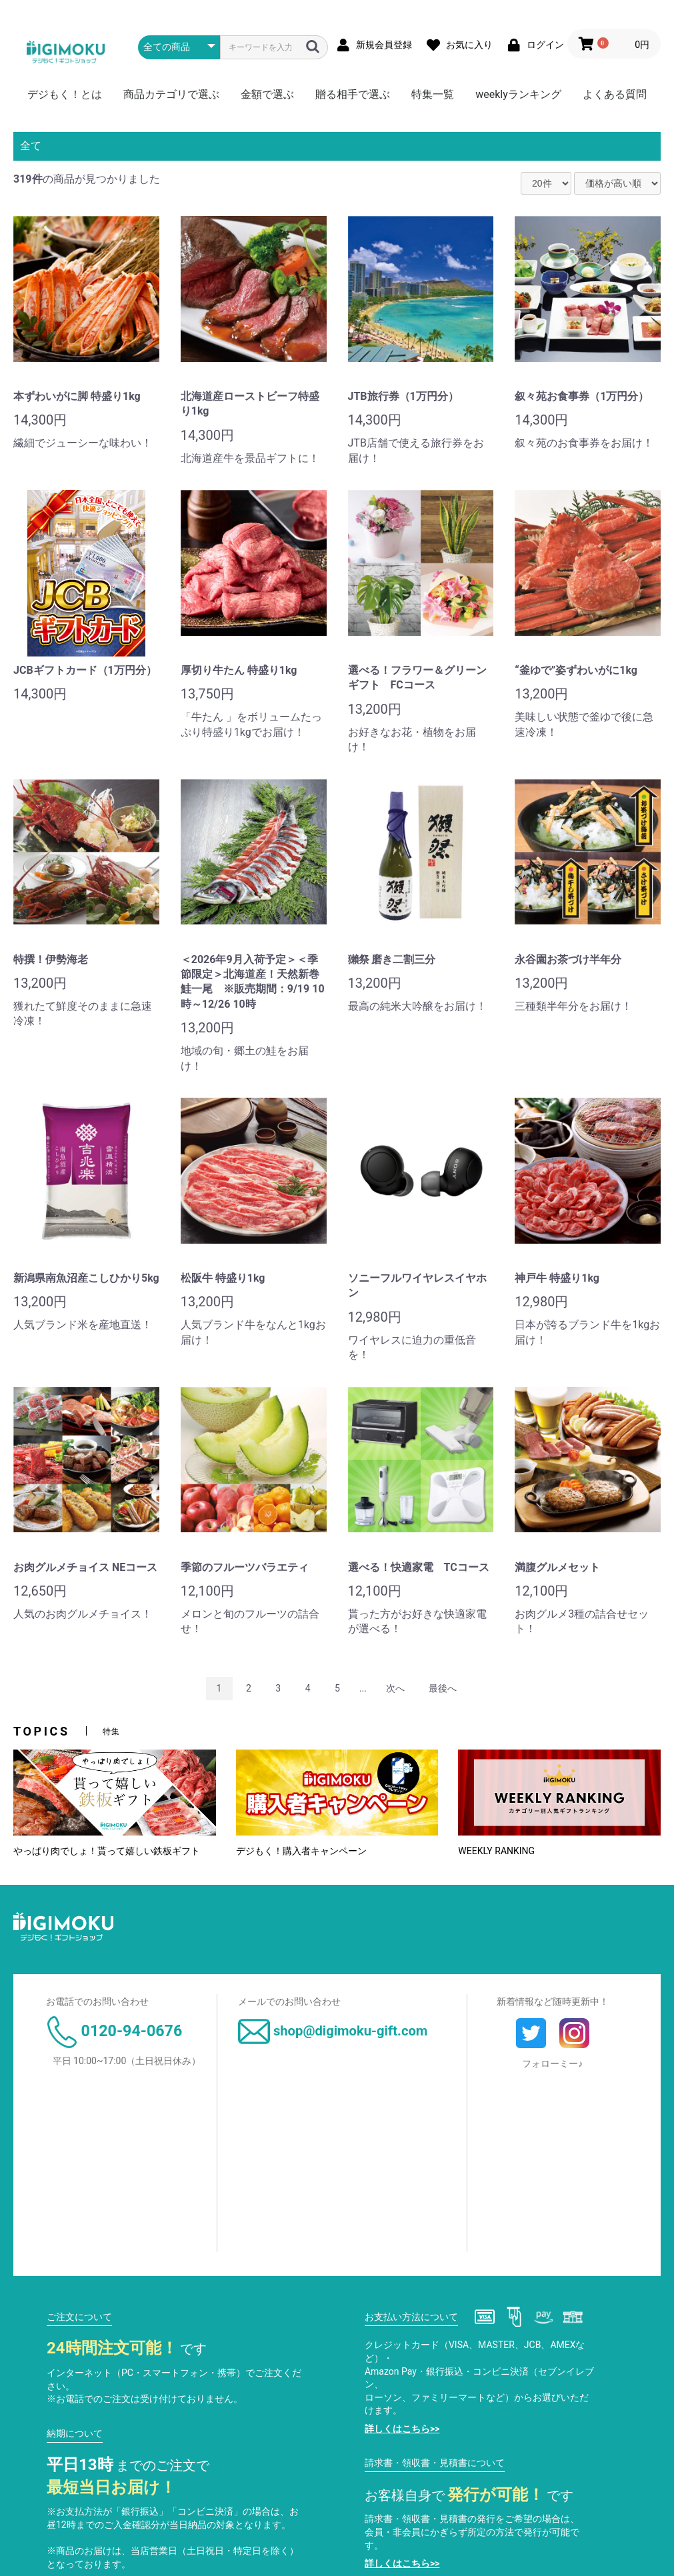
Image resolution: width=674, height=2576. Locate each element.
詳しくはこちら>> (402, 2428)
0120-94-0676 (114, 2030)
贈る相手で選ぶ (352, 94)
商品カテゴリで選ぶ (171, 94)
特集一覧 (432, 94)
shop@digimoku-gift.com (332, 2031)
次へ (395, 1688)
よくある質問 (615, 94)
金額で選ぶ (267, 94)
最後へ (443, 1688)
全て (30, 145)
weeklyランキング (518, 94)
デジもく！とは (64, 94)
